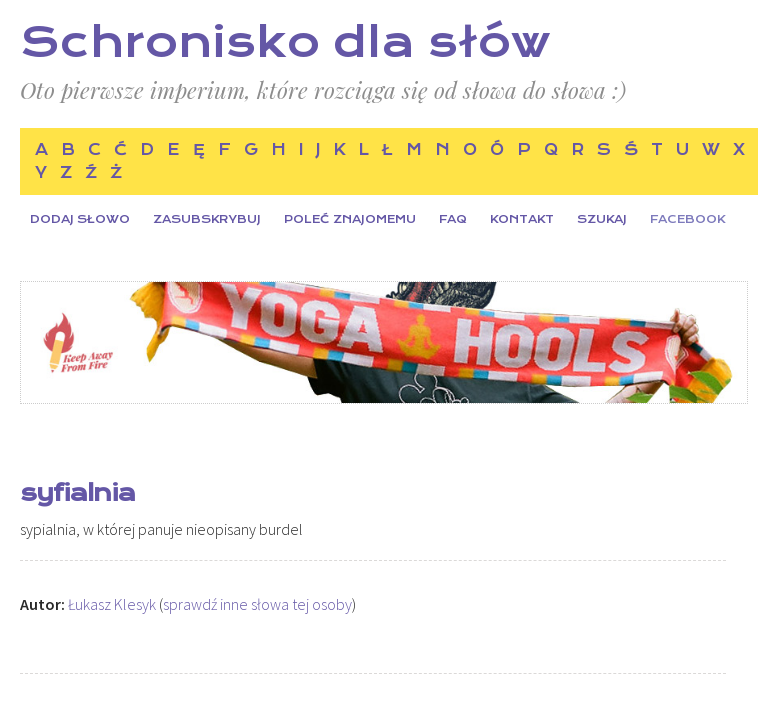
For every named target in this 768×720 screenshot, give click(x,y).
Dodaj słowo (80, 219)
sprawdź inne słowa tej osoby (257, 604)
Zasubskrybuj (207, 219)
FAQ (453, 219)
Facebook (687, 219)
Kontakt (522, 219)
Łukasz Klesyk (112, 604)
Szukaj (602, 219)
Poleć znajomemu (350, 219)
